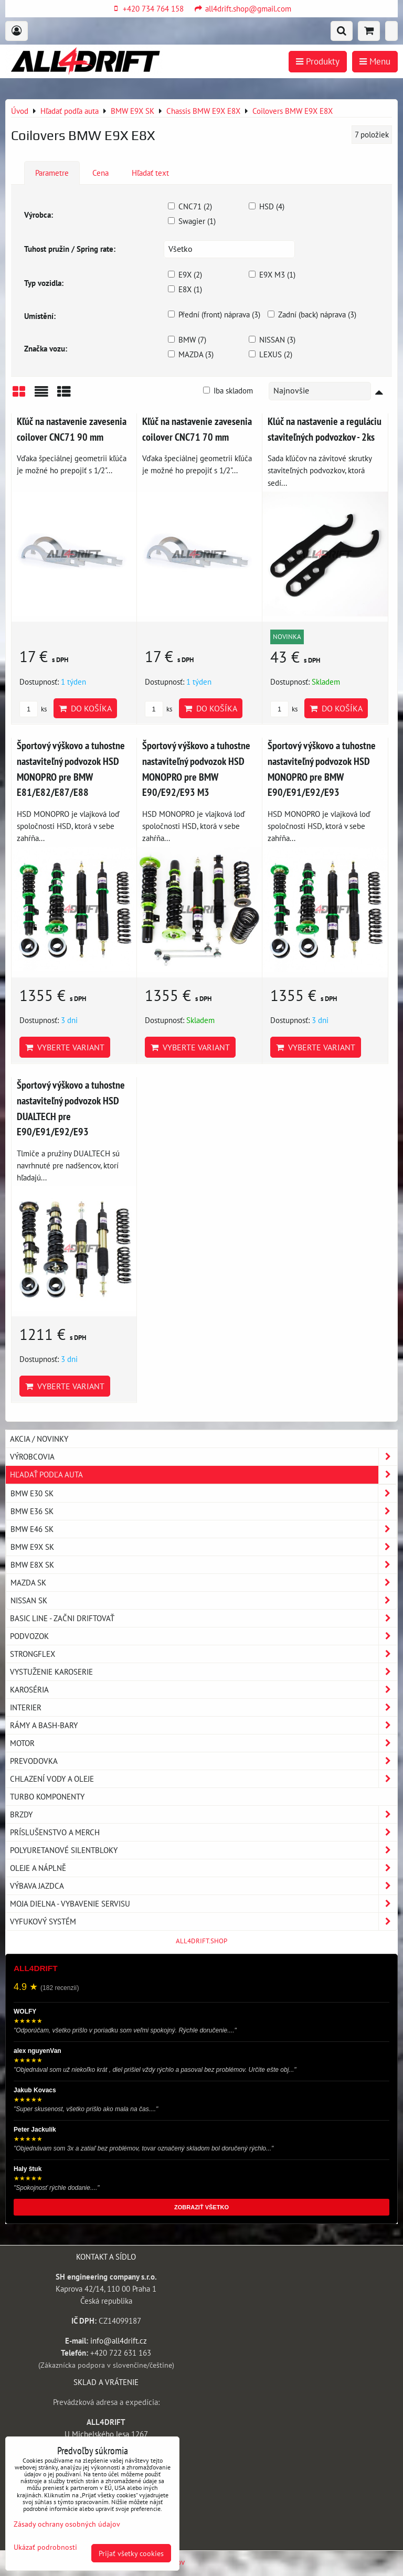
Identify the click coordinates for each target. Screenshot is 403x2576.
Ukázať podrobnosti (45, 2547)
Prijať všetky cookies (131, 2553)
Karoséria (203, 1689)
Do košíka (85, 708)
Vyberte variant (64, 1047)
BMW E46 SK (203, 1529)
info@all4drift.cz (118, 2340)
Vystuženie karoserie (203, 1671)
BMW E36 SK (203, 1511)
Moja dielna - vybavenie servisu (203, 1903)
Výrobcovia (203, 1456)
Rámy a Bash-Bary (203, 1725)
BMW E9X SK (203, 1547)
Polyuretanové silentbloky (203, 1850)
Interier (203, 1707)
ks (33, 709)
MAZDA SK (203, 1582)
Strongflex (203, 1654)
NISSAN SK (203, 1600)
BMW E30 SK (203, 1493)
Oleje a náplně (203, 1868)
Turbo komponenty (47, 1796)
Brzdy (203, 1814)
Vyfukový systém (203, 1921)
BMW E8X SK (203, 1564)
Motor (203, 1743)
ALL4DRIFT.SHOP (201, 1940)
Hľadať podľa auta (203, 1474)
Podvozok (203, 1636)
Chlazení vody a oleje (203, 1778)
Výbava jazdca (203, 1885)
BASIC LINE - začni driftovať (203, 1618)
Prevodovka (203, 1761)
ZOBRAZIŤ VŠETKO (201, 2207)
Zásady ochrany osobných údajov (67, 2524)
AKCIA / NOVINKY (39, 1438)
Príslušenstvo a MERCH (203, 1832)
